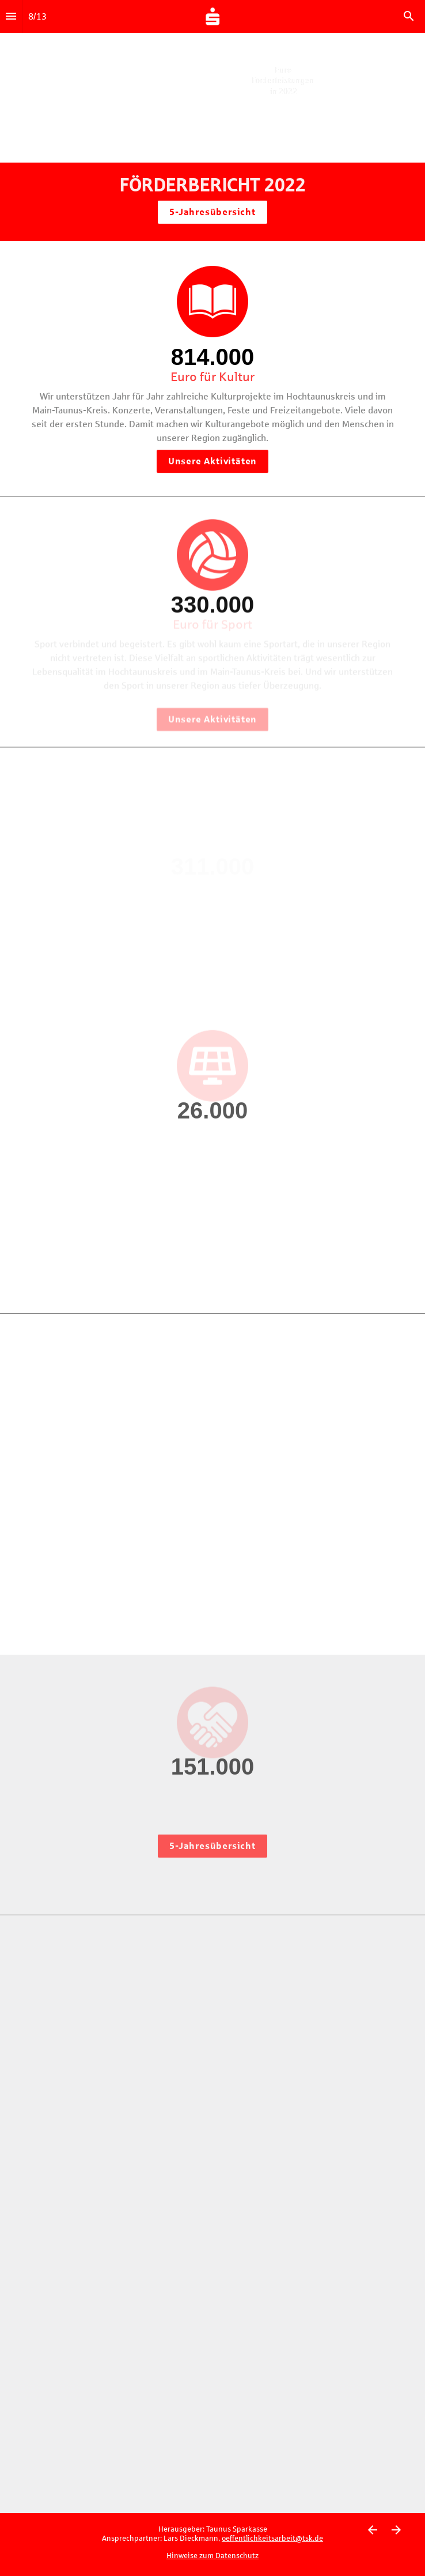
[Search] (409, 16)
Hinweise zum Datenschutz (212, 2556)
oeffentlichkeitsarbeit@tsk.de (272, 2538)
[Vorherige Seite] (372, 2529)
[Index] (11, 16)
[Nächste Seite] (396, 2529)
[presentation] (212, 96)
